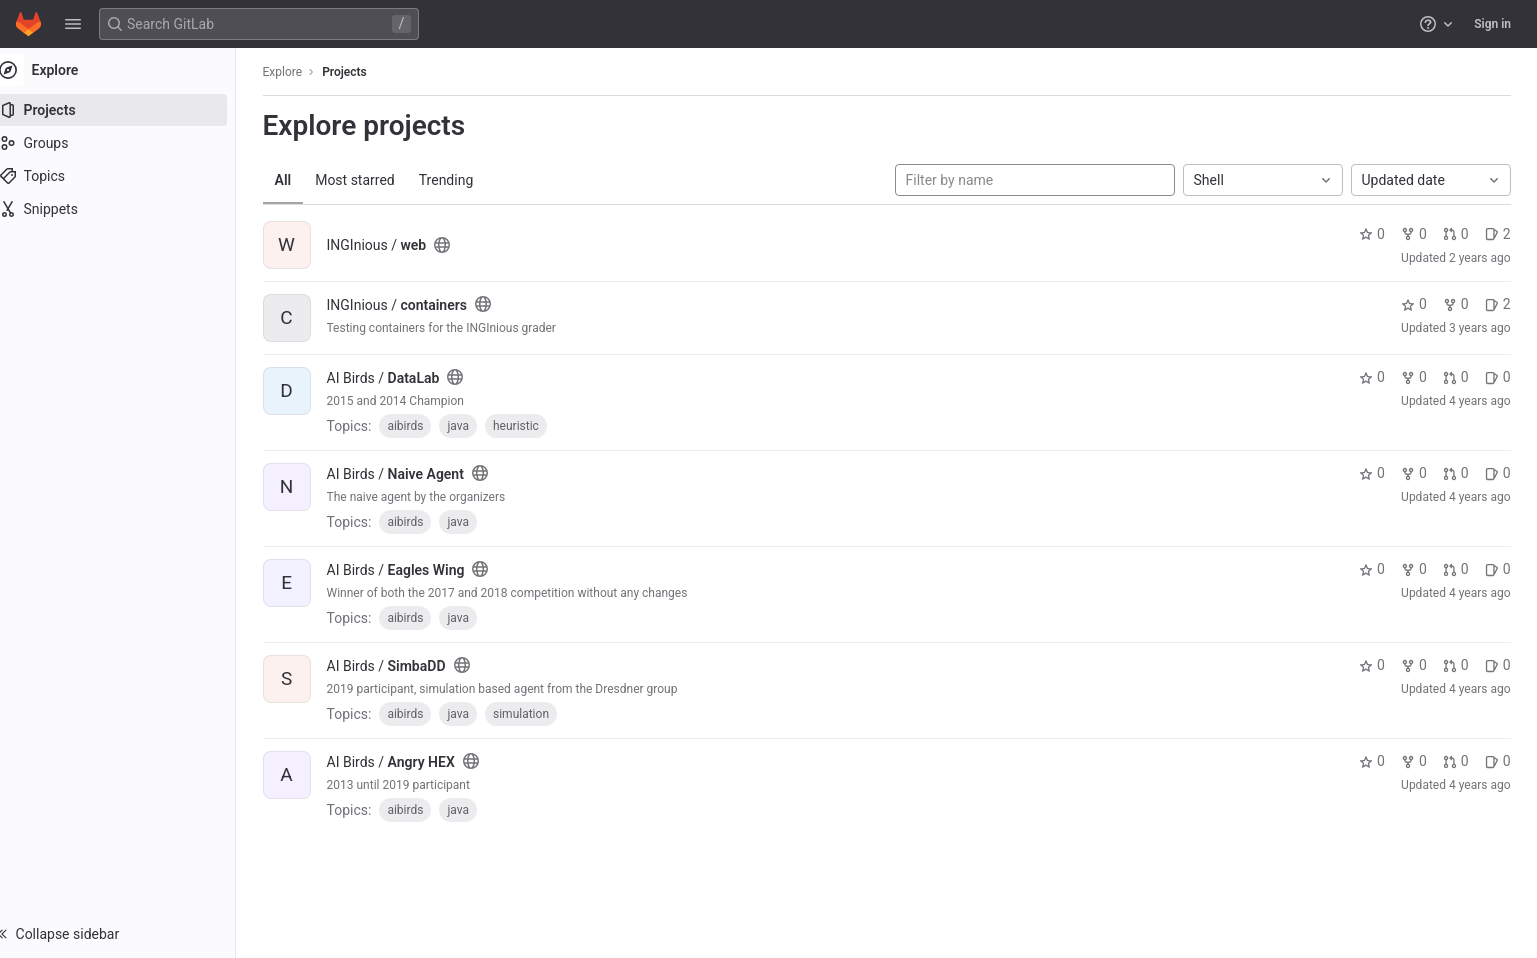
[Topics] (127, 176)
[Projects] (127, 110)
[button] (73, 24)
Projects (354, 72)
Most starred (365, 180)
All (293, 180)
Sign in (1492, 24)
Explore (293, 72)
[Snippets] (127, 209)
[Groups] (127, 143)
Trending (456, 180)
